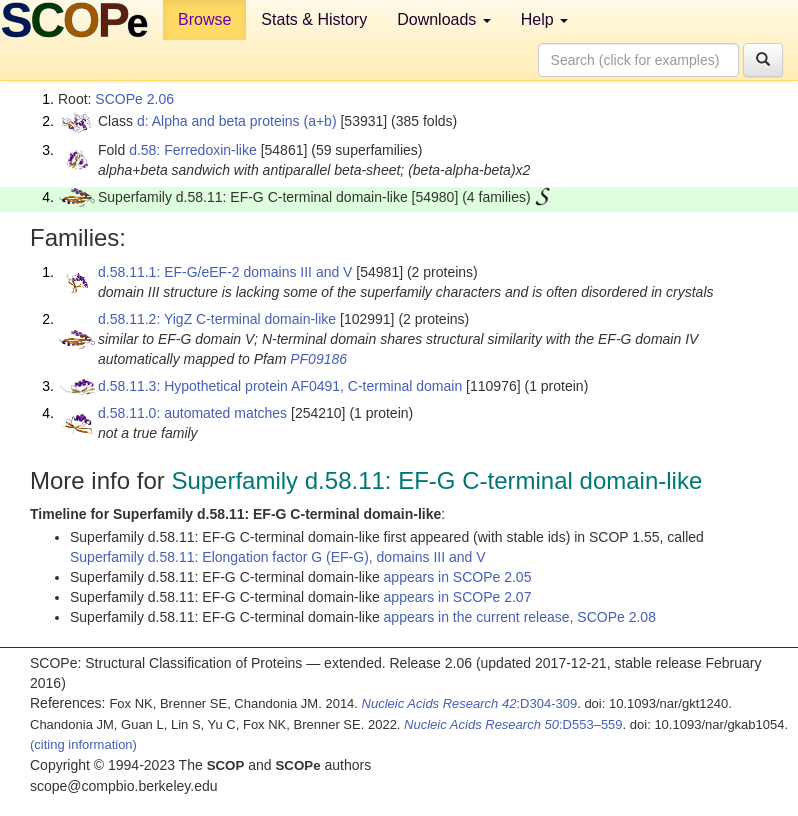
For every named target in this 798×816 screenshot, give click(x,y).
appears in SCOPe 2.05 (458, 577)
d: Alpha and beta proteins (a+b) (237, 121)
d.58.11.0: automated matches (192, 413)
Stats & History (314, 19)
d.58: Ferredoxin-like (193, 150)
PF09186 (318, 359)
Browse (204, 19)
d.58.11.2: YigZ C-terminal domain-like (217, 319)
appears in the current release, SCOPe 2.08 (520, 617)
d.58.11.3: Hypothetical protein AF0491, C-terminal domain (280, 386)
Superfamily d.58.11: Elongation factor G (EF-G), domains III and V (278, 557)
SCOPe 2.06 (134, 99)
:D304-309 (470, 703)
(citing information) (83, 744)
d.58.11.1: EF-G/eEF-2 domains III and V (225, 272)
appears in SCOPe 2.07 (458, 597)
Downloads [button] (444, 19)
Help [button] (544, 19)
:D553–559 (513, 724)
